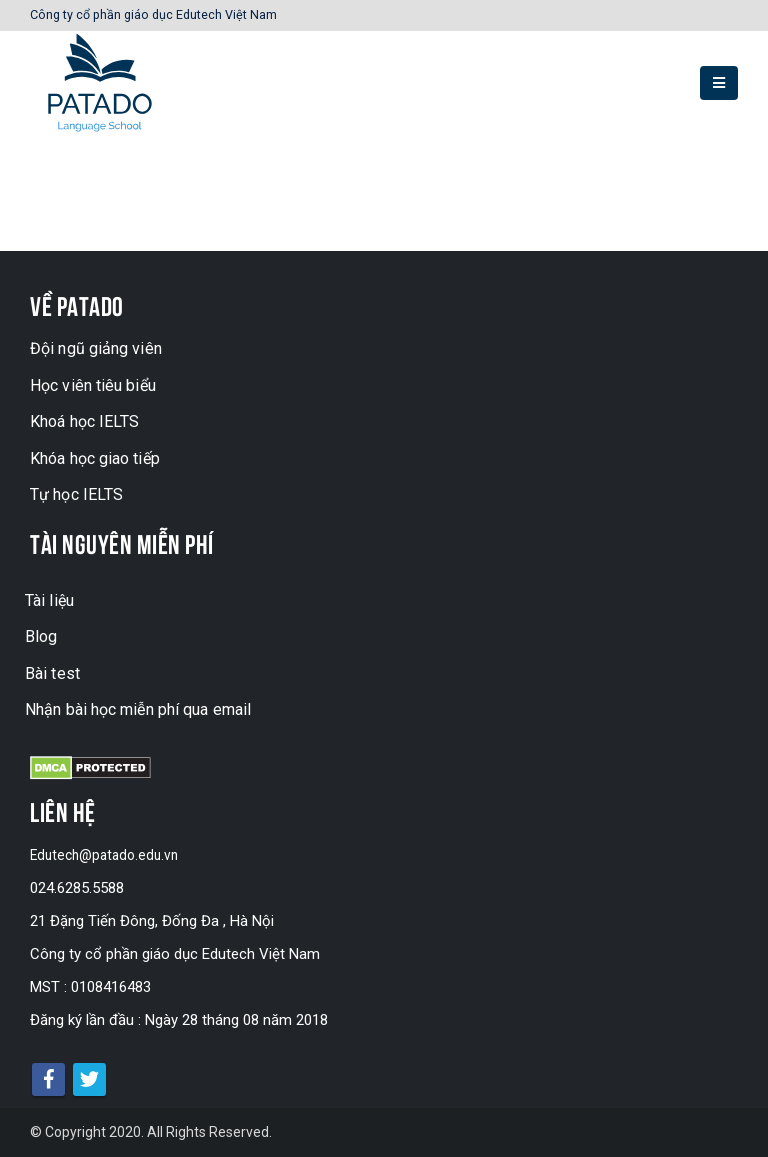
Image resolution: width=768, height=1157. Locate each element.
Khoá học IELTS (84, 421)
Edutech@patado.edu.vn (109, 855)
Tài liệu (49, 600)
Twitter (89, 1079)
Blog (41, 636)
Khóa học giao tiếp (95, 458)
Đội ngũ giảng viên (96, 348)
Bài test (52, 673)
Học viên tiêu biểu (93, 385)
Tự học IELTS (76, 494)
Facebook (48, 1079)
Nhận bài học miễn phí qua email (138, 709)
